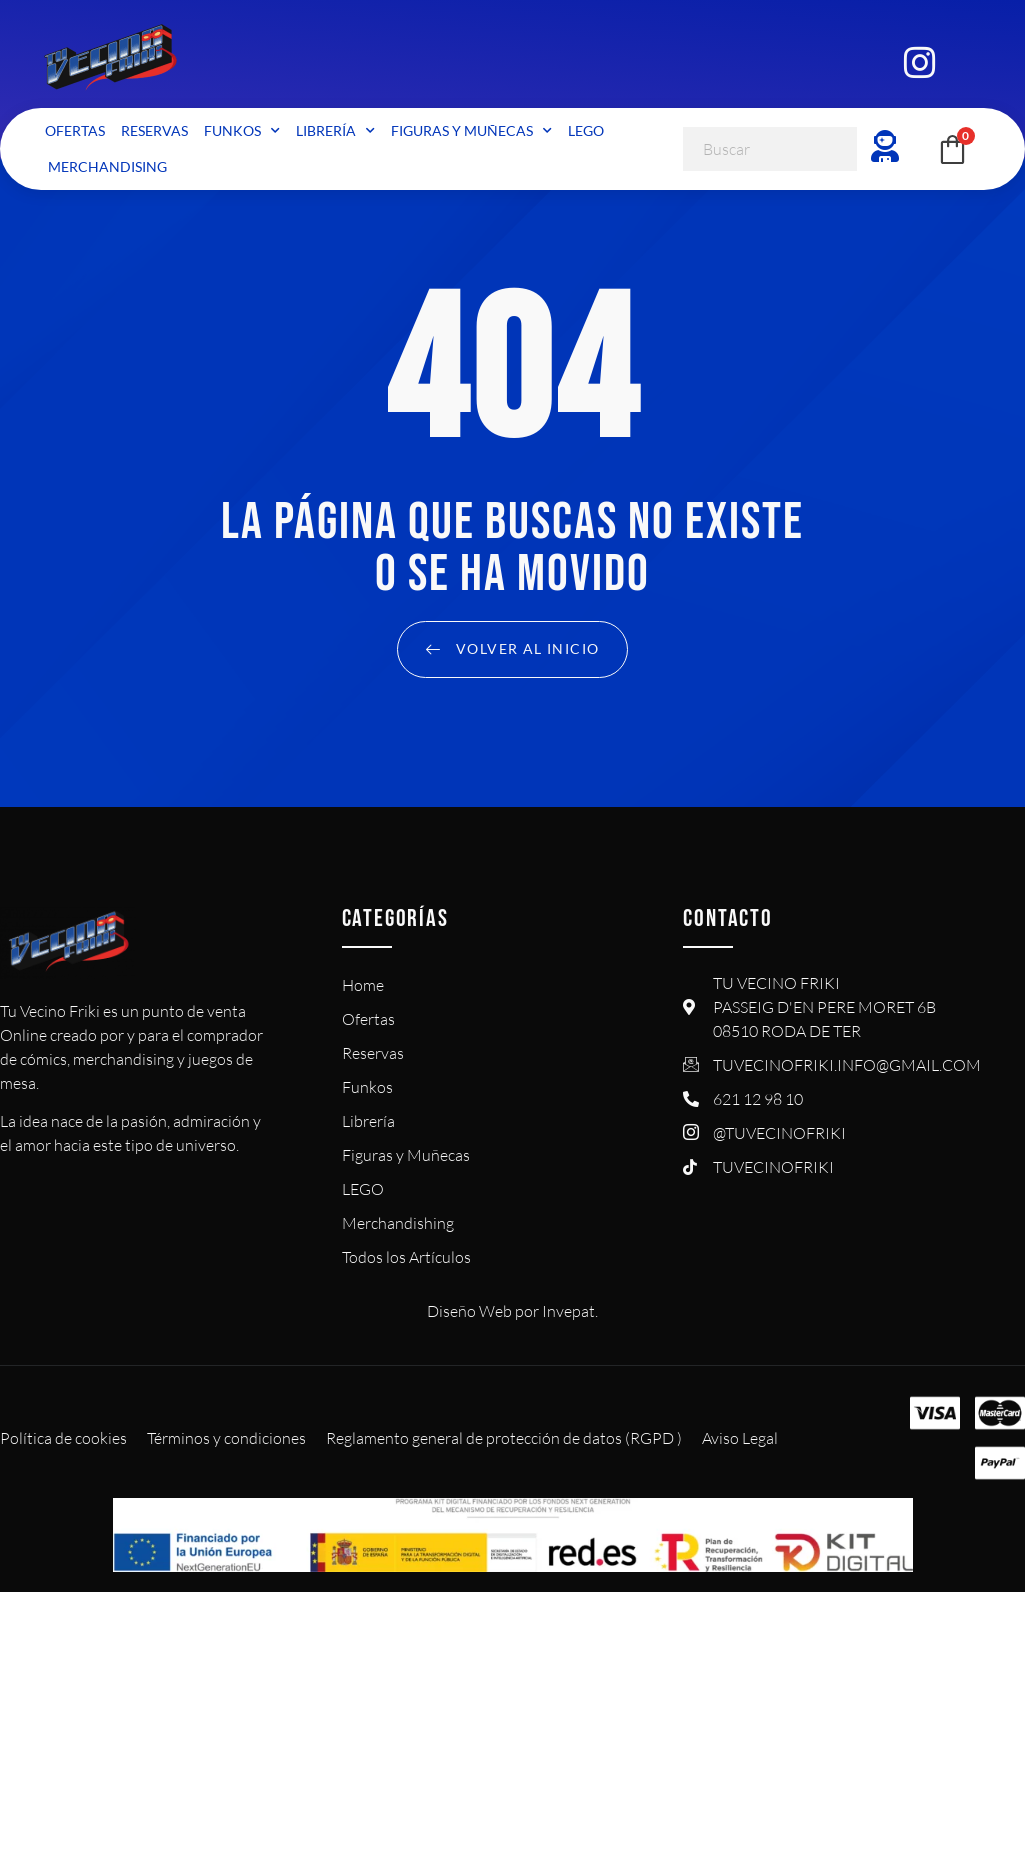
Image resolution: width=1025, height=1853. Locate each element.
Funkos (242, 131)
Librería (335, 131)
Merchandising (107, 166)
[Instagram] (919, 60)
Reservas (154, 130)
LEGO (586, 130)
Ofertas (75, 130)
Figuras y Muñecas (471, 131)
